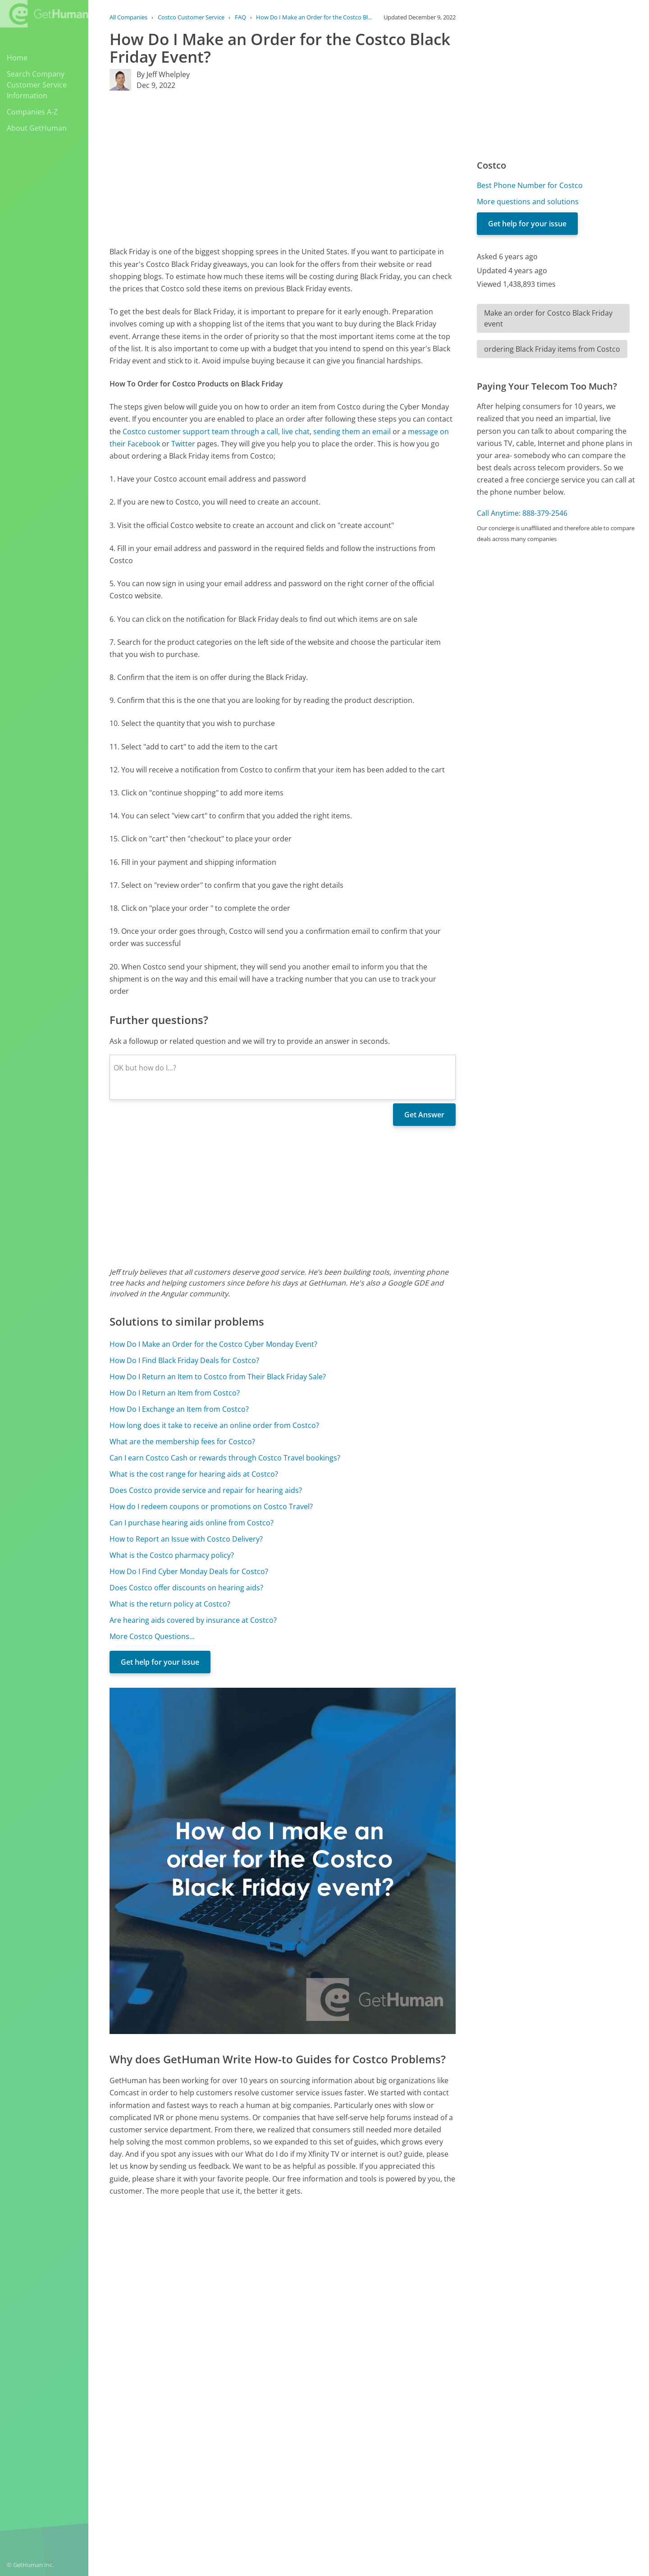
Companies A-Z (32, 112)
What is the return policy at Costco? (170, 1604)
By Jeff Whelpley (163, 74)
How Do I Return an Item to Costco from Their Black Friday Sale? (218, 1377)
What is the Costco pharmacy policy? (172, 1555)
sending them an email (352, 431)
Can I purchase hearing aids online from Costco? (192, 1523)
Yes (386, 2405)
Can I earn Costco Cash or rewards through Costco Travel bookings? (225, 1458)
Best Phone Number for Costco (530, 185)
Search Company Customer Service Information (37, 85)
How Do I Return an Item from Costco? (175, 1393)
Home (17, 58)
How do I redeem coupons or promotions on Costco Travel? (211, 1506)
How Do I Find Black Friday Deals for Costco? (184, 1360)
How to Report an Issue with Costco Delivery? (186, 1539)
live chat (296, 431)
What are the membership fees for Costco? (182, 1441)
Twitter (183, 444)
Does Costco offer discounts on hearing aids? (186, 1588)
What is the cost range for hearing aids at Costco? (194, 1474)
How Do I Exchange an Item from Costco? (179, 1409)
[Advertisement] (283, 168)
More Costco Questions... (152, 1636)
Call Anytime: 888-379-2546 (522, 513)
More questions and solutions (528, 202)
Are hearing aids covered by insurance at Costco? (193, 1620)
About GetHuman (37, 128)
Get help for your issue (160, 1662)
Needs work (420, 2405)
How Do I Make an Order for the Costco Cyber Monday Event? (213, 1344)
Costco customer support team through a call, (201, 431)
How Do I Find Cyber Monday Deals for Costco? (189, 1571)
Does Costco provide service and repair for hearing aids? (206, 1490)
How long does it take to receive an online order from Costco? (214, 1425)
